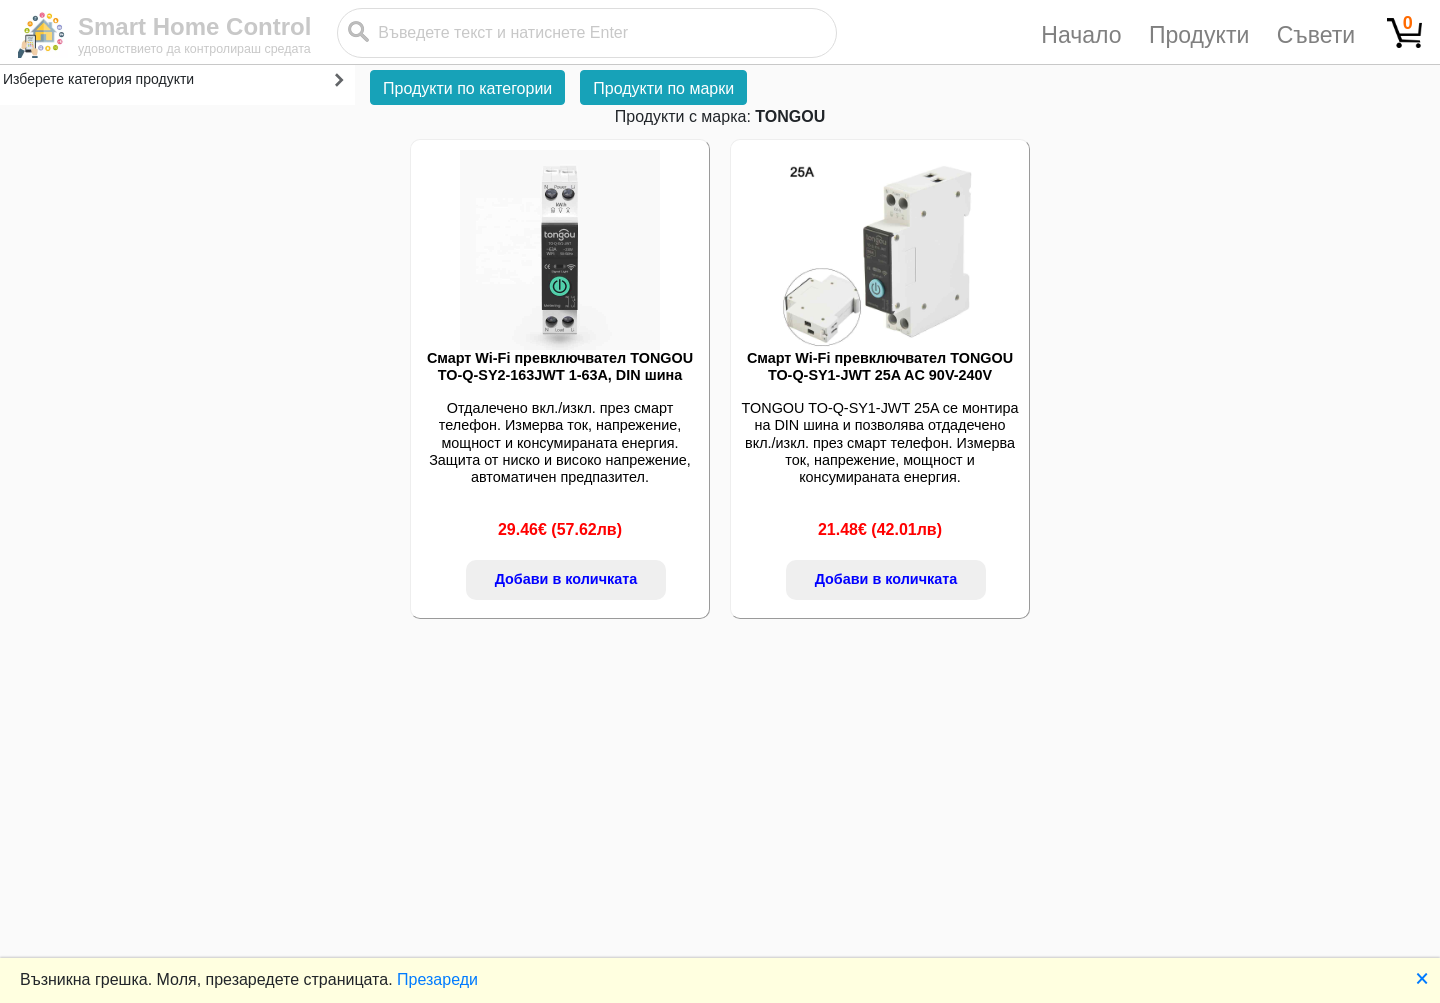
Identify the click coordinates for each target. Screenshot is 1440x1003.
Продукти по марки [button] (663, 88)
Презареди (437, 979)
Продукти (1199, 35)
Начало (1081, 35)
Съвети (1316, 35)
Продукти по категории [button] (467, 88)
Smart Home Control (194, 26)
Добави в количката (566, 579)
